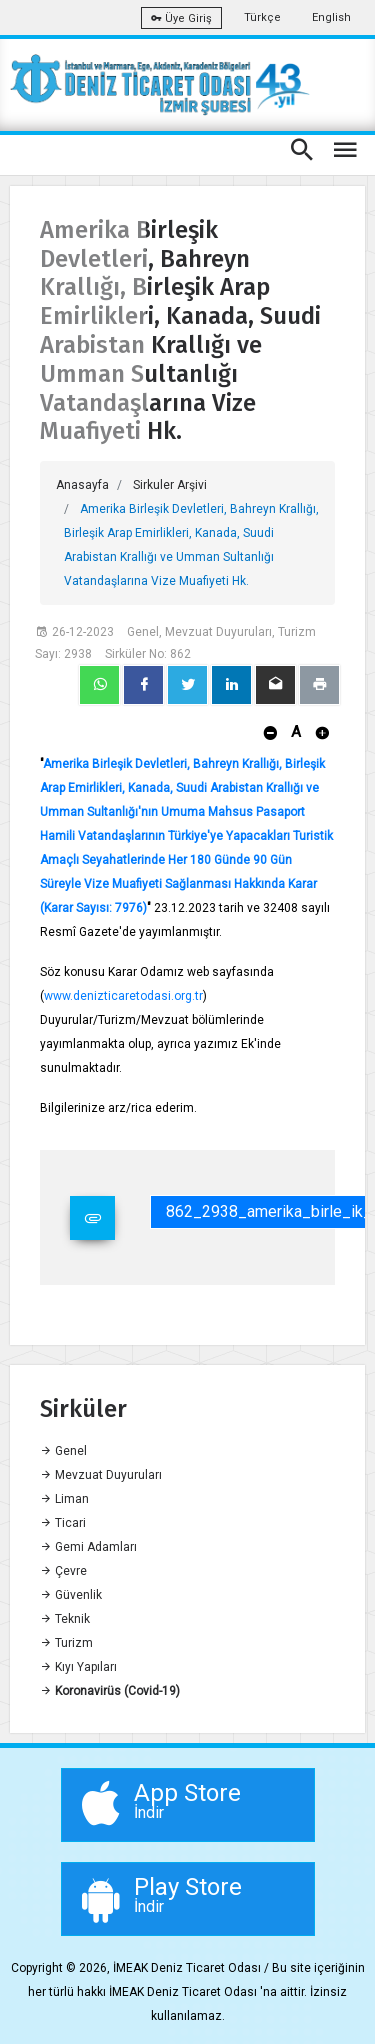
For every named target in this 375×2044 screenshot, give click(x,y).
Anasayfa (82, 485)
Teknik (65, 1619)
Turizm (66, 1643)
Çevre (63, 1571)
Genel (63, 1451)
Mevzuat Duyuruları (101, 1475)
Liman (64, 1499)
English (331, 17)
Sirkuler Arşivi (170, 485)
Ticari (63, 1523)
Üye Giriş (181, 18)
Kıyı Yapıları (78, 1667)
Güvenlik (71, 1595)
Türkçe (262, 17)
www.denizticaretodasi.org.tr (123, 996)
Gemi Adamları (88, 1547)
